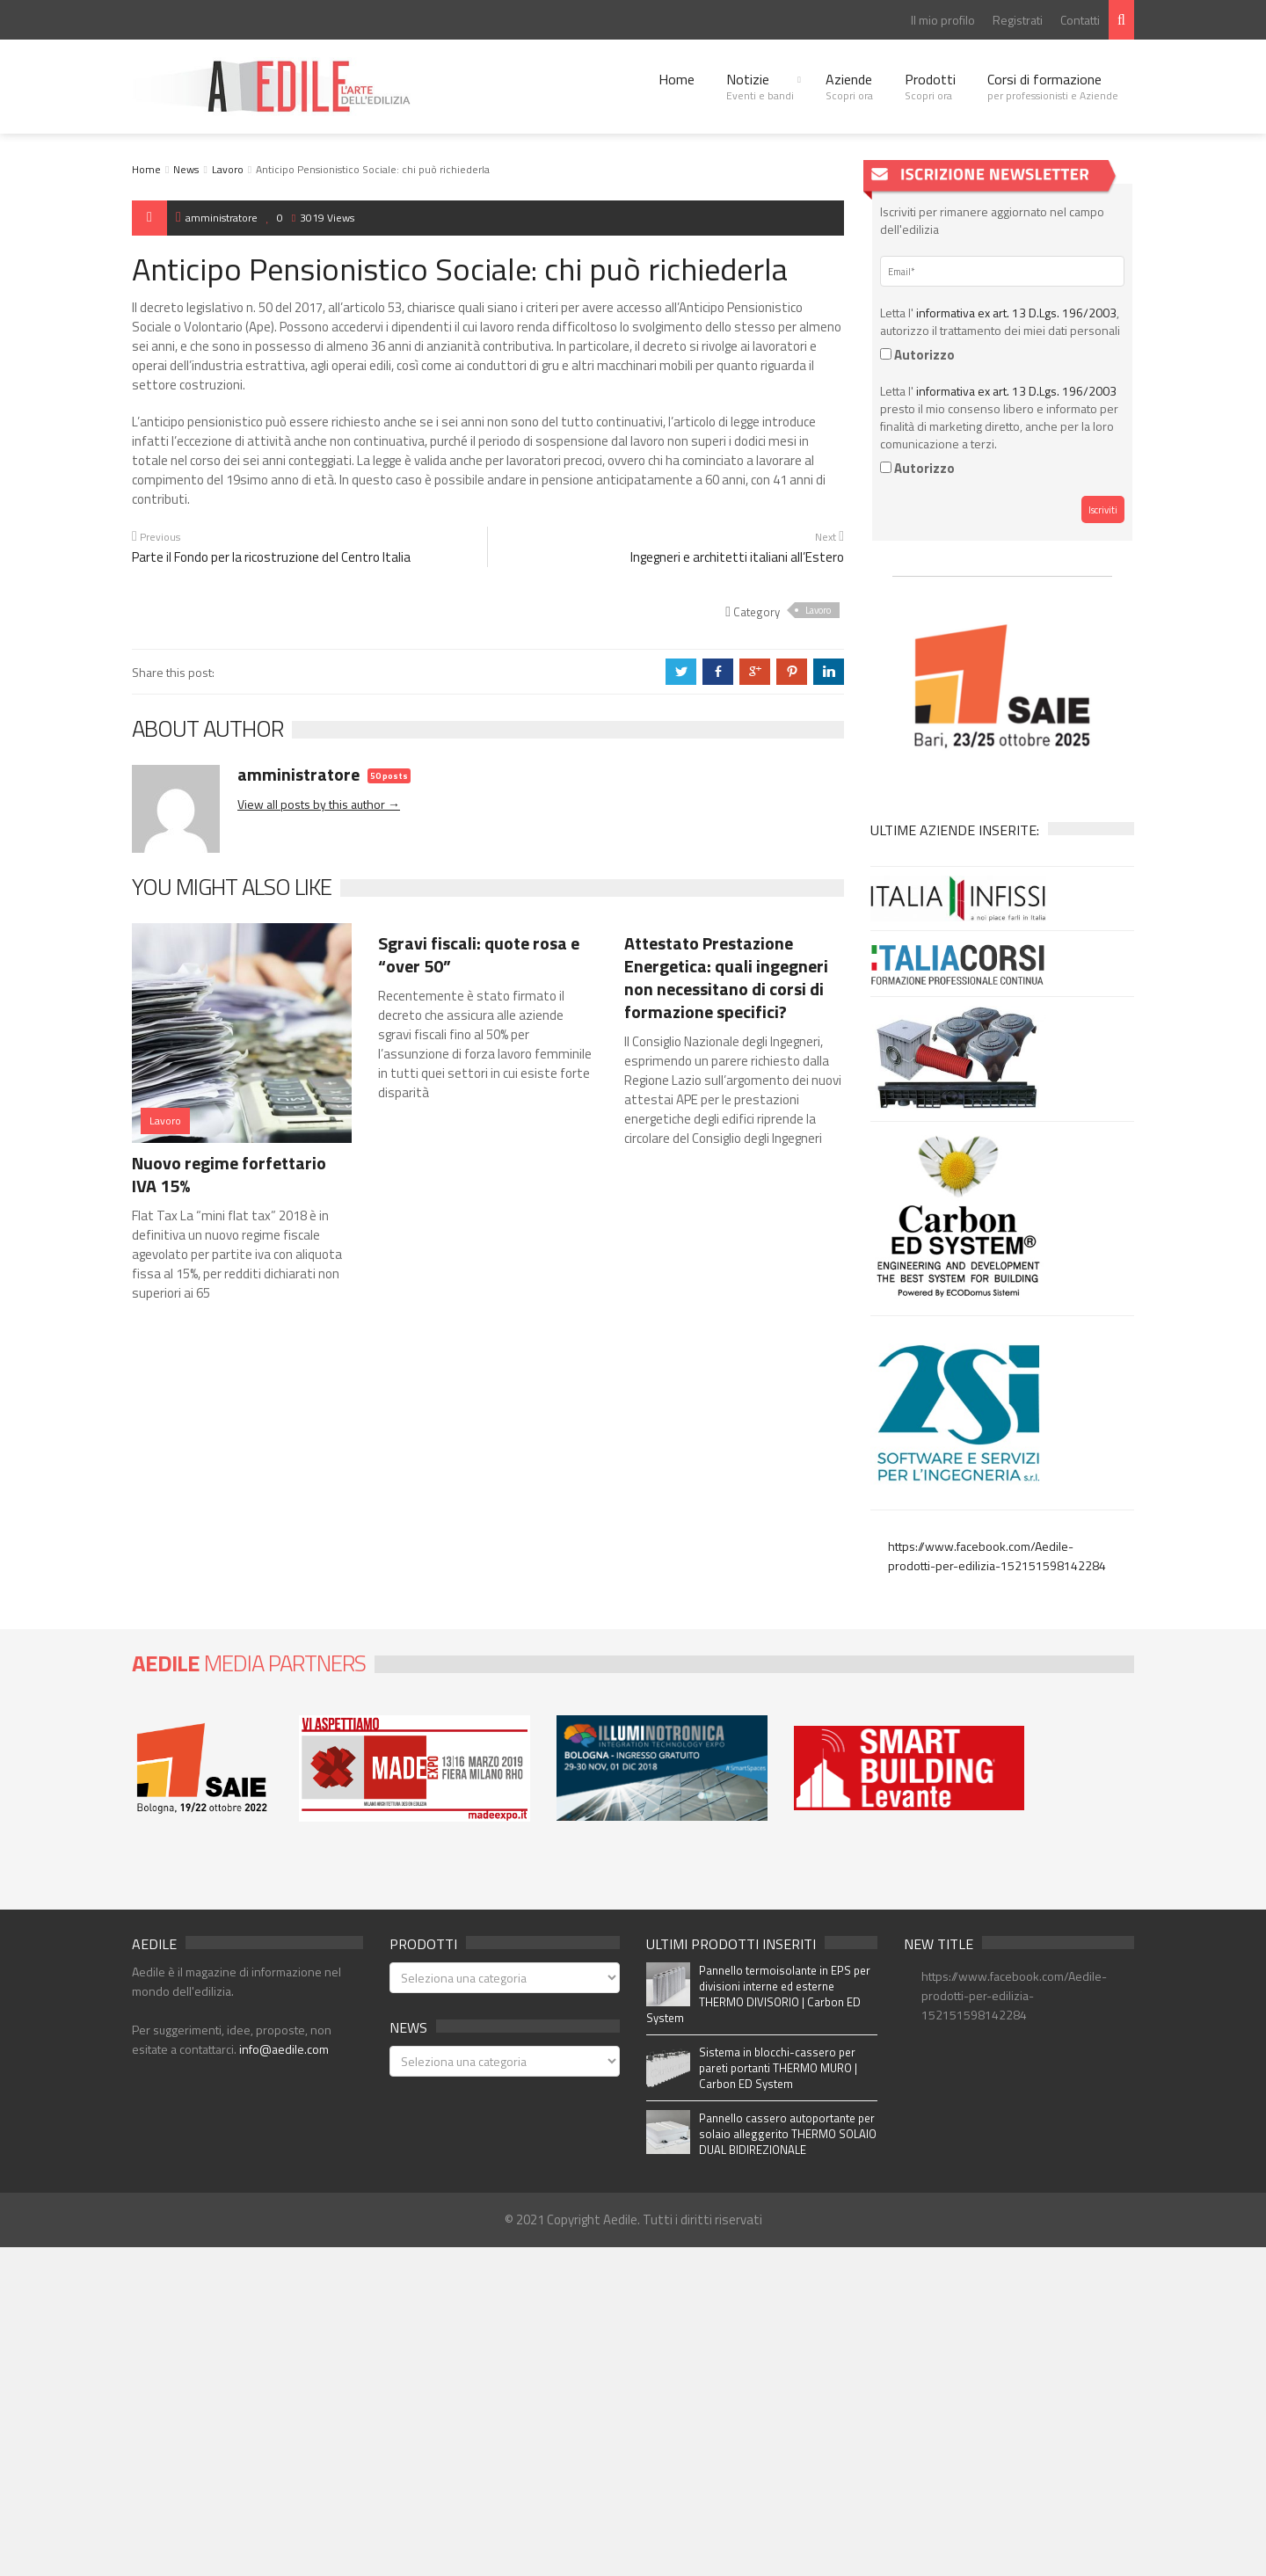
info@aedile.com (284, 2049)
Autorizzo (917, 355)
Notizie (760, 86)
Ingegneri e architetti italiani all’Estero (737, 557)
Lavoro (228, 169)
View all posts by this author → (318, 804)
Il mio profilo (943, 20)
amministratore (217, 217)
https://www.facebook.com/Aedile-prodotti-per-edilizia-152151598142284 (997, 1556)
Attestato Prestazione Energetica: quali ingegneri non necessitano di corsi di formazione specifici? (726, 977)
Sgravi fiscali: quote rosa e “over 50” (478, 954)
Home (676, 79)
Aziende (849, 86)
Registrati (1018, 20)
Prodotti (930, 86)
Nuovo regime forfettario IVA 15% (229, 1174)
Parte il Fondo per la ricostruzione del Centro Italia (271, 557)
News (186, 169)
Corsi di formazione (1052, 86)
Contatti (1080, 20)
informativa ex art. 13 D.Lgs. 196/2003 (1016, 312)
